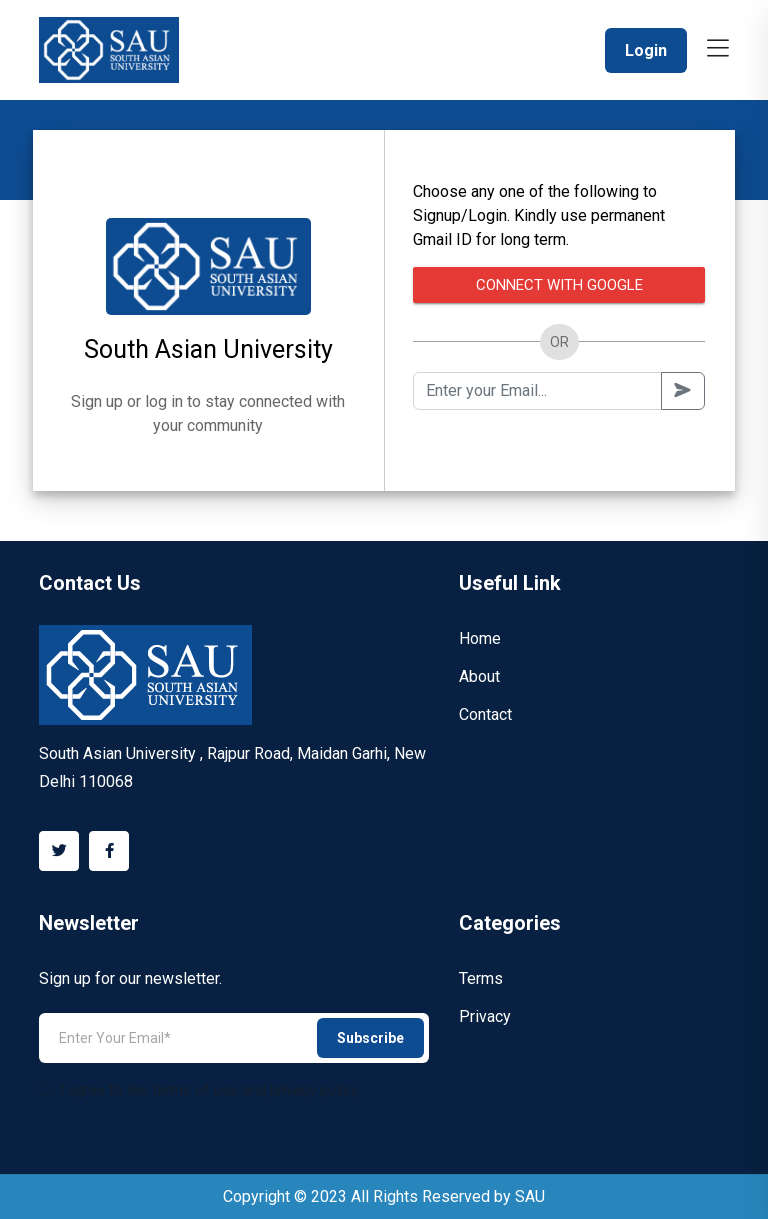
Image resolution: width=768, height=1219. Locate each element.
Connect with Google (559, 285)
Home (480, 638)
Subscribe (370, 1038)
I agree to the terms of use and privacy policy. (199, 1090)
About (479, 676)
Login (646, 50)
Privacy (485, 1016)
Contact (485, 714)
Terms (481, 978)
